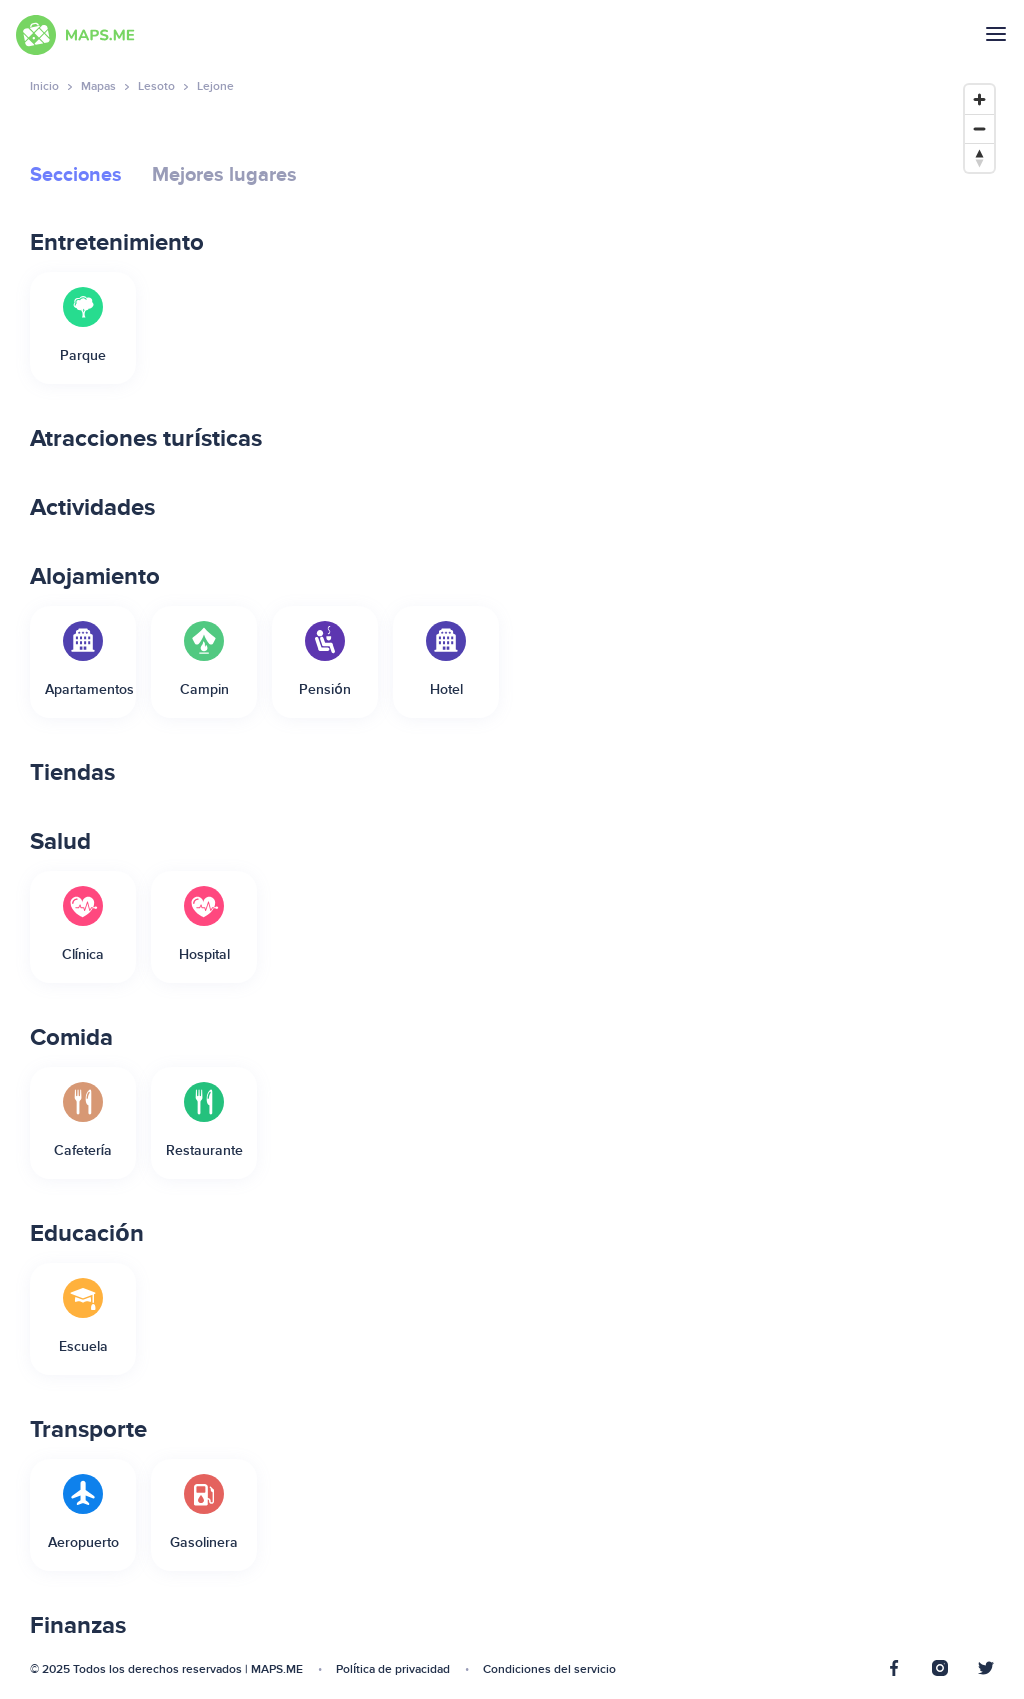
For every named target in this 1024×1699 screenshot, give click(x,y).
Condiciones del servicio (549, 1669)
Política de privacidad (393, 1669)
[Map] (827, 877)
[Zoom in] (979, 99)
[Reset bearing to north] (979, 157)
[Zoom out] (979, 128)
